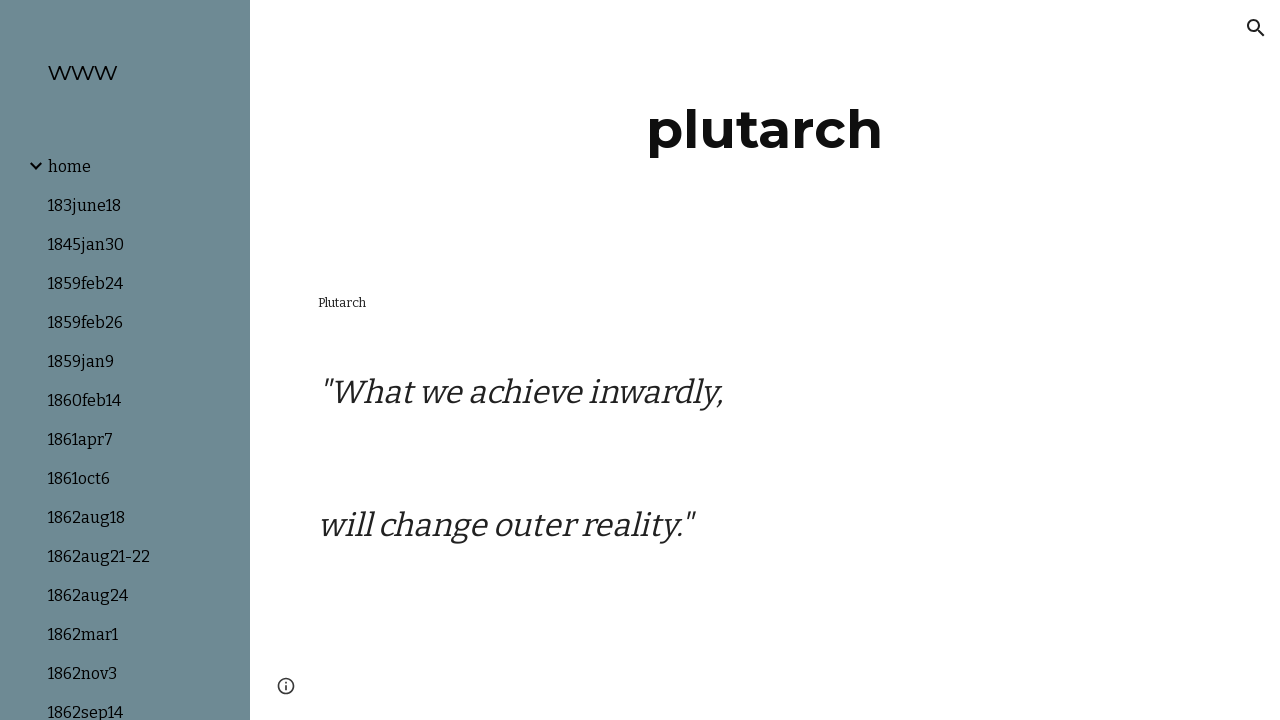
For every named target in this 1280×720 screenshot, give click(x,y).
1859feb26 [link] (85, 322)
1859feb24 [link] (85, 283)
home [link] (69, 166)
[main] (764, 129)
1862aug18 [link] (86, 517)
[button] (1256, 28)
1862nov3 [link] (82, 673)
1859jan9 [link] (81, 361)
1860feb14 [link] (84, 400)
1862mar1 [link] (83, 634)
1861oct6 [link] (79, 478)
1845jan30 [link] (86, 244)
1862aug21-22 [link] (99, 556)
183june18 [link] (84, 205)
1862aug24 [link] (88, 595)
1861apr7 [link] (80, 439)
